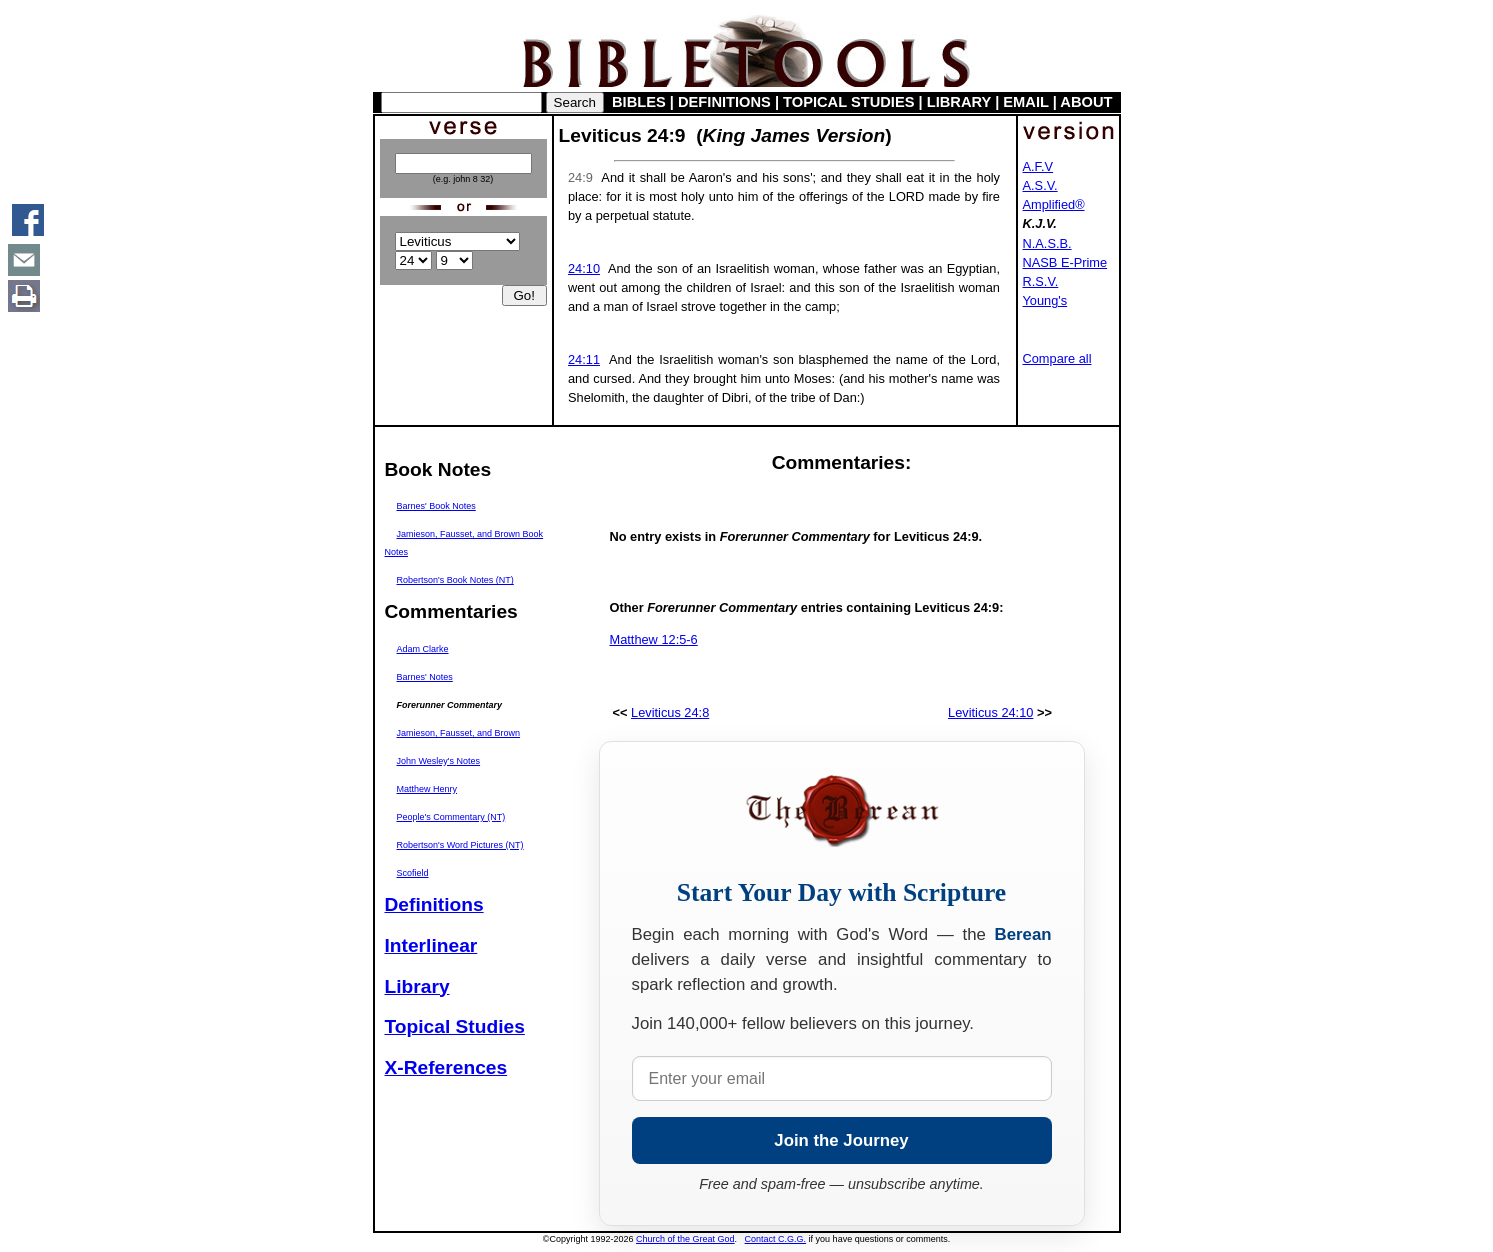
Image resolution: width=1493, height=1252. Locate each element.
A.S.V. (1040, 185)
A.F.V (1038, 166)
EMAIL (1025, 102)
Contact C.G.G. (776, 1239)
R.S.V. (1041, 281)
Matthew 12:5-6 (654, 639)
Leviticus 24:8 (670, 712)
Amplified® (1054, 204)
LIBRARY (959, 102)
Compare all (1057, 358)
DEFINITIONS (724, 102)
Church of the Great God (685, 1239)
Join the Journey (841, 1140)
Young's (1045, 300)
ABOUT (1086, 102)
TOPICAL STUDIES (848, 102)
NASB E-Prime (1065, 262)
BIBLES (639, 102)
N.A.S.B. (1047, 243)
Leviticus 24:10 (990, 712)
